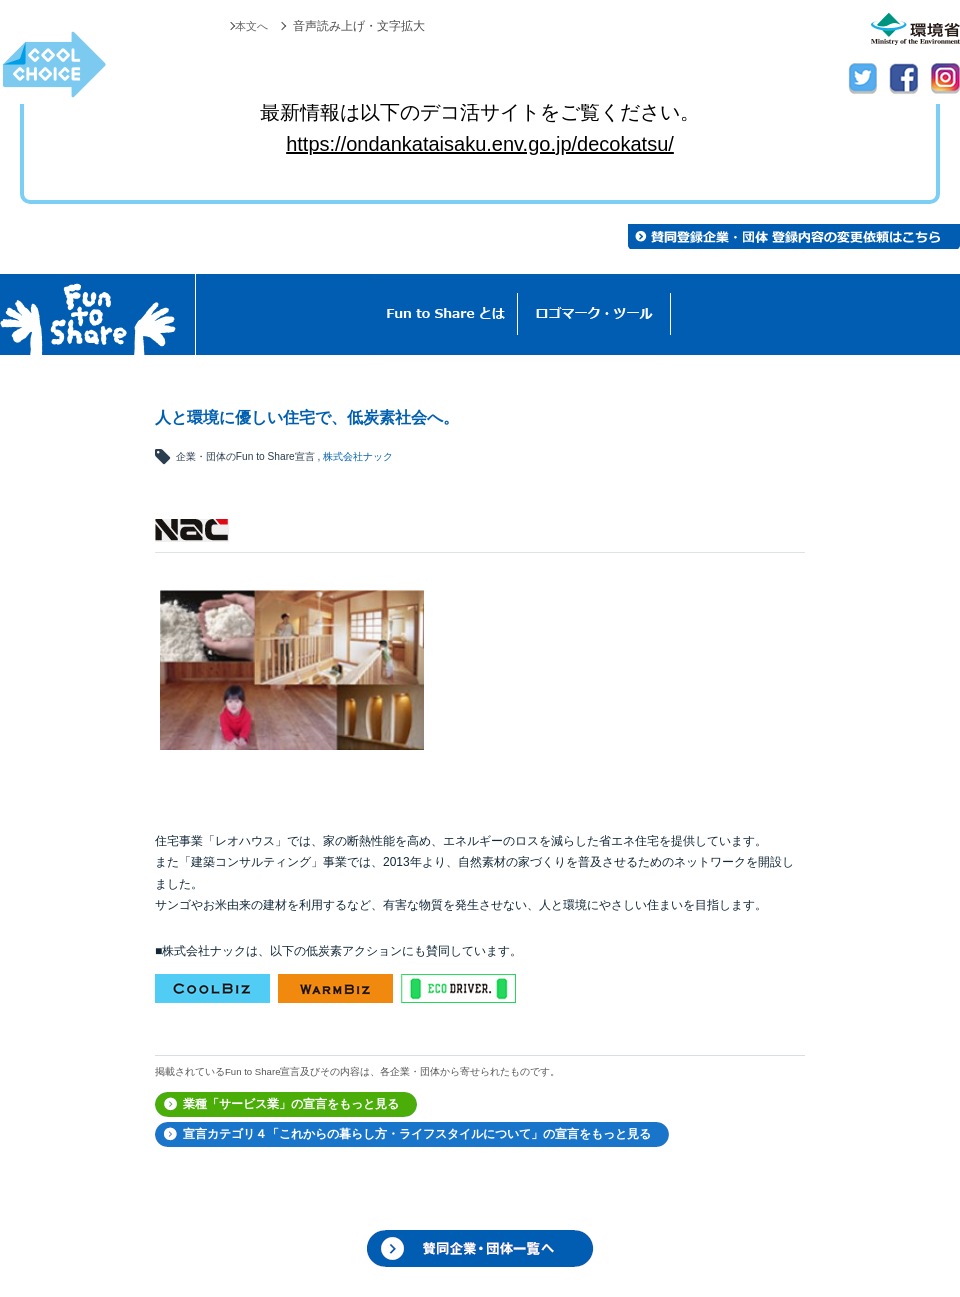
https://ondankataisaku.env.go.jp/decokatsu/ (480, 144)
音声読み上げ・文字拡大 (359, 26)
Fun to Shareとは (446, 314)
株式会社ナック (358, 456)
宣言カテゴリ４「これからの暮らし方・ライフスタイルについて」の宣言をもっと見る (417, 1134)
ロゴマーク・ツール (594, 314)
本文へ (250, 26)
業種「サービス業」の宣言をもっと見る (291, 1104)
